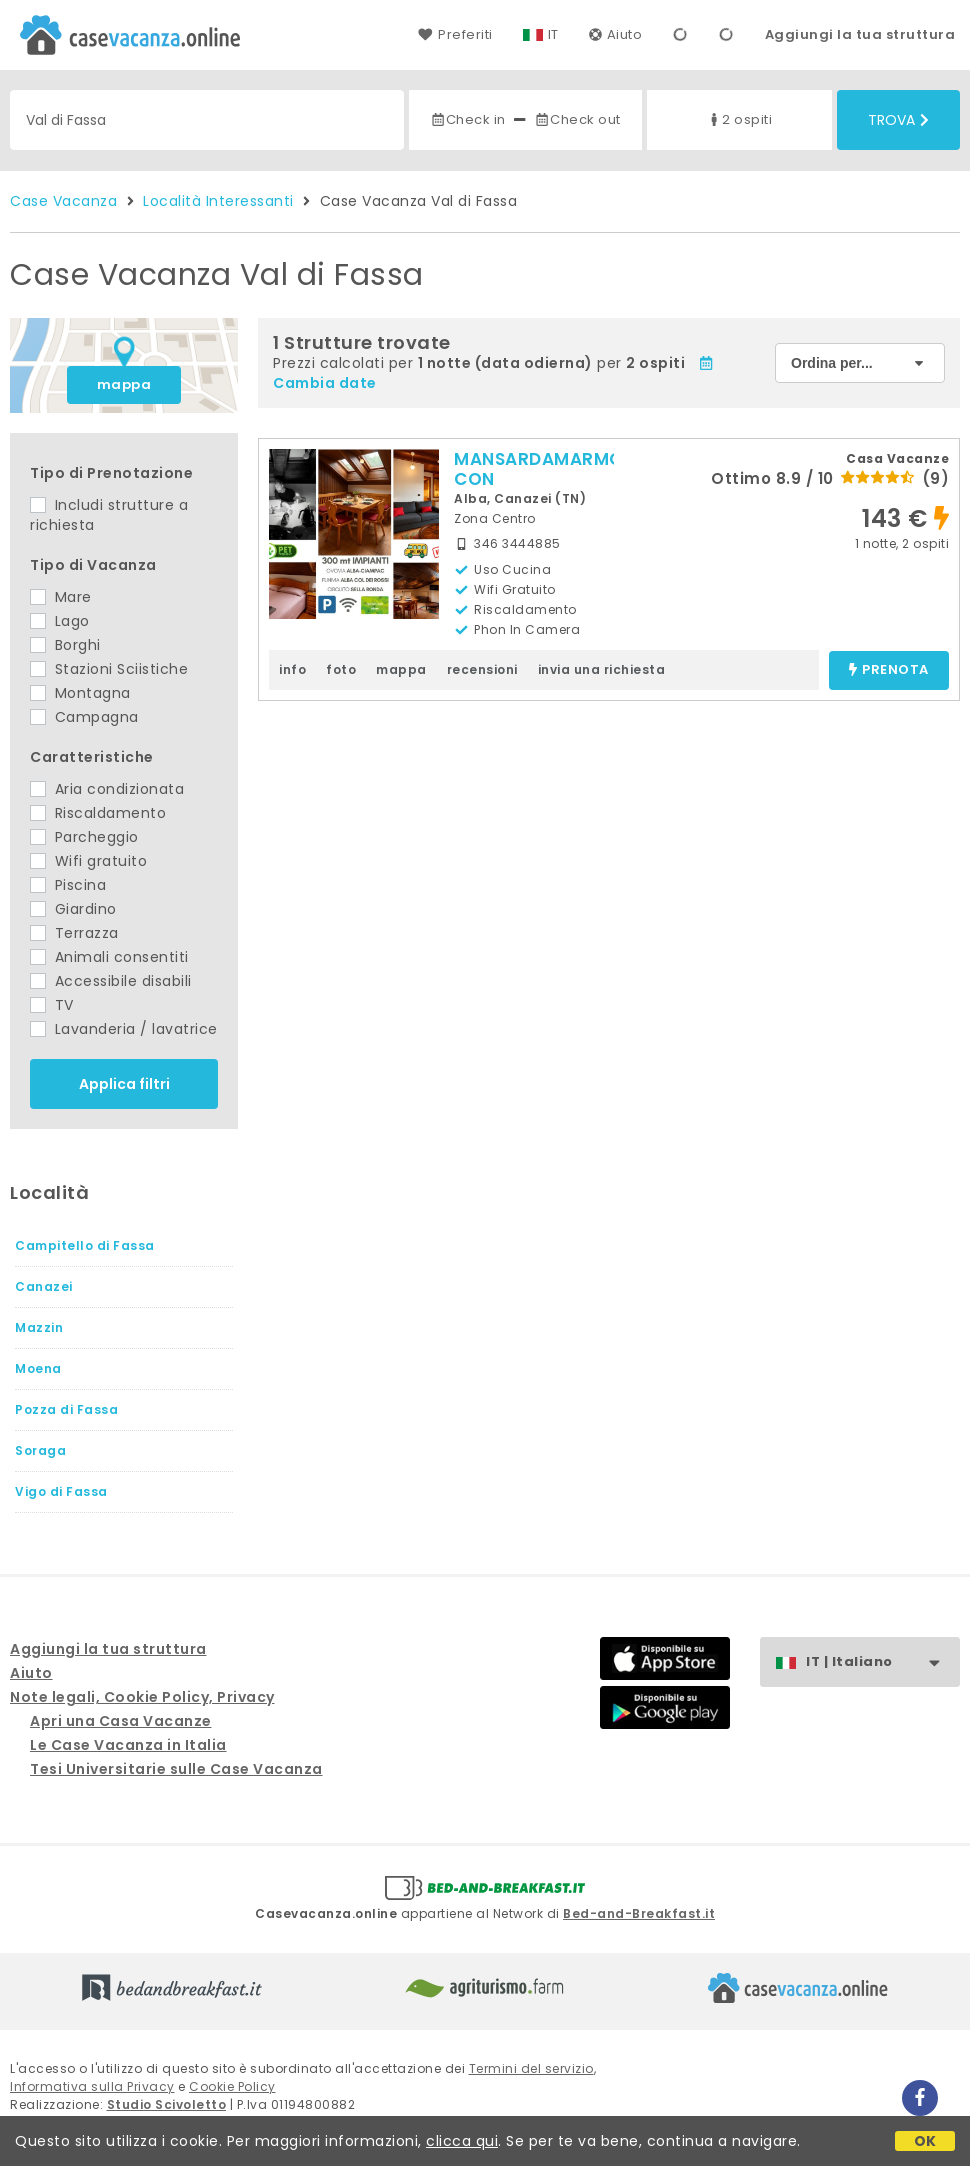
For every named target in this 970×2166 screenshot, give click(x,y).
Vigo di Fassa (61, 1491)
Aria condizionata (107, 789)
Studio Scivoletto (167, 2104)
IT (553, 34)
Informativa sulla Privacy (92, 2086)
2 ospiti (739, 119)
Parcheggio (84, 837)
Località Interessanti (218, 201)
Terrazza (74, 933)
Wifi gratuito (88, 861)
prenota (889, 670)
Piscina (68, 885)
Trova (898, 120)
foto (341, 669)
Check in (468, 119)
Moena (38, 1368)
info (292, 669)
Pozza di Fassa (66, 1409)
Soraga (40, 1450)
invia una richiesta (602, 669)
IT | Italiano (882, 1662)
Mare (61, 597)
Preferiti (455, 34)
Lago (60, 621)
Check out (577, 119)
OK (925, 2141)
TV (52, 1005)
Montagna (80, 693)
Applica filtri (124, 1084)
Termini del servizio (531, 2068)
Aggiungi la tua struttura (860, 34)
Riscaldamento (98, 813)
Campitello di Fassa (85, 1245)
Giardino (73, 909)
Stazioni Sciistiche (109, 669)
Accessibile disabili (111, 981)
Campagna (84, 717)
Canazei (44, 1286)
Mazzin (39, 1327)
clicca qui (462, 2141)
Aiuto (616, 34)
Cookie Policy (232, 2086)
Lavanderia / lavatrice (124, 1029)
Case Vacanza (63, 201)
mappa (124, 384)
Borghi (65, 645)
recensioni (482, 669)
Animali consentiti (109, 957)
